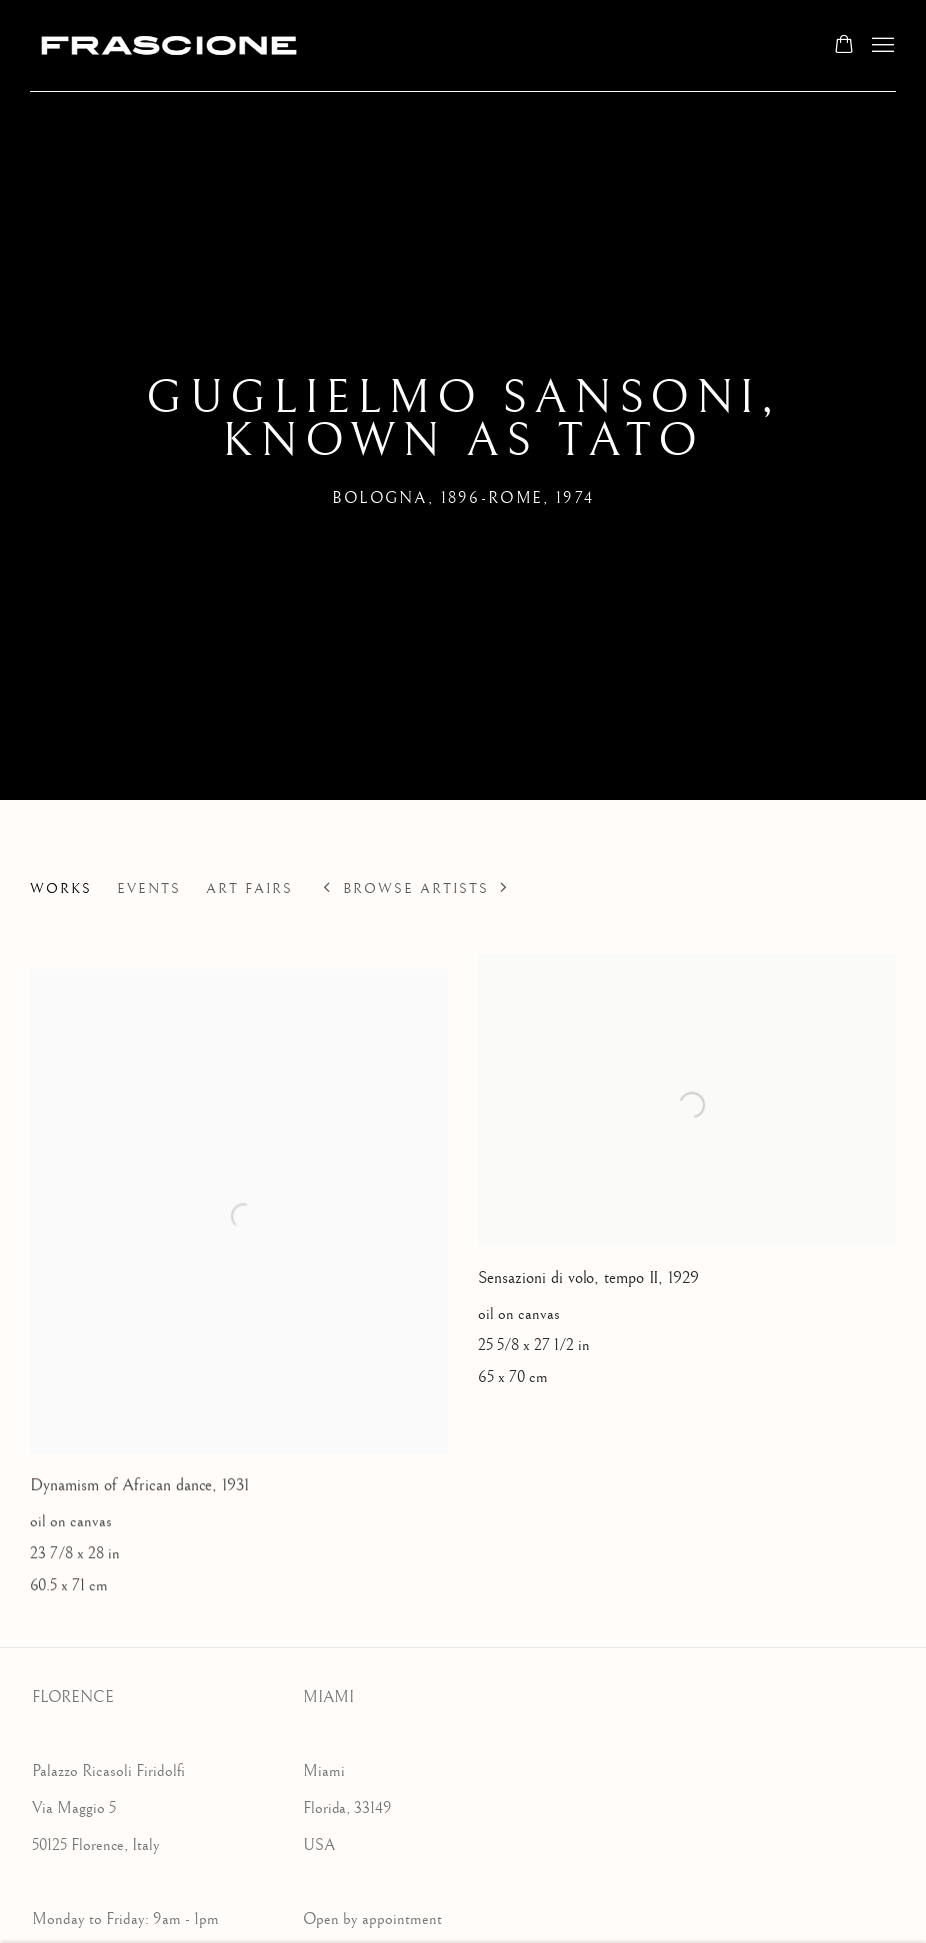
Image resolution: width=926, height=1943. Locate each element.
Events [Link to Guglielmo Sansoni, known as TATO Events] (149, 889)
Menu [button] (881, 46)
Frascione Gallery (170, 45)
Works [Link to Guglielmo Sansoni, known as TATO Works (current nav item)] (61, 889)
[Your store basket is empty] (844, 46)
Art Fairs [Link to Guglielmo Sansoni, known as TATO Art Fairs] (249, 889)
